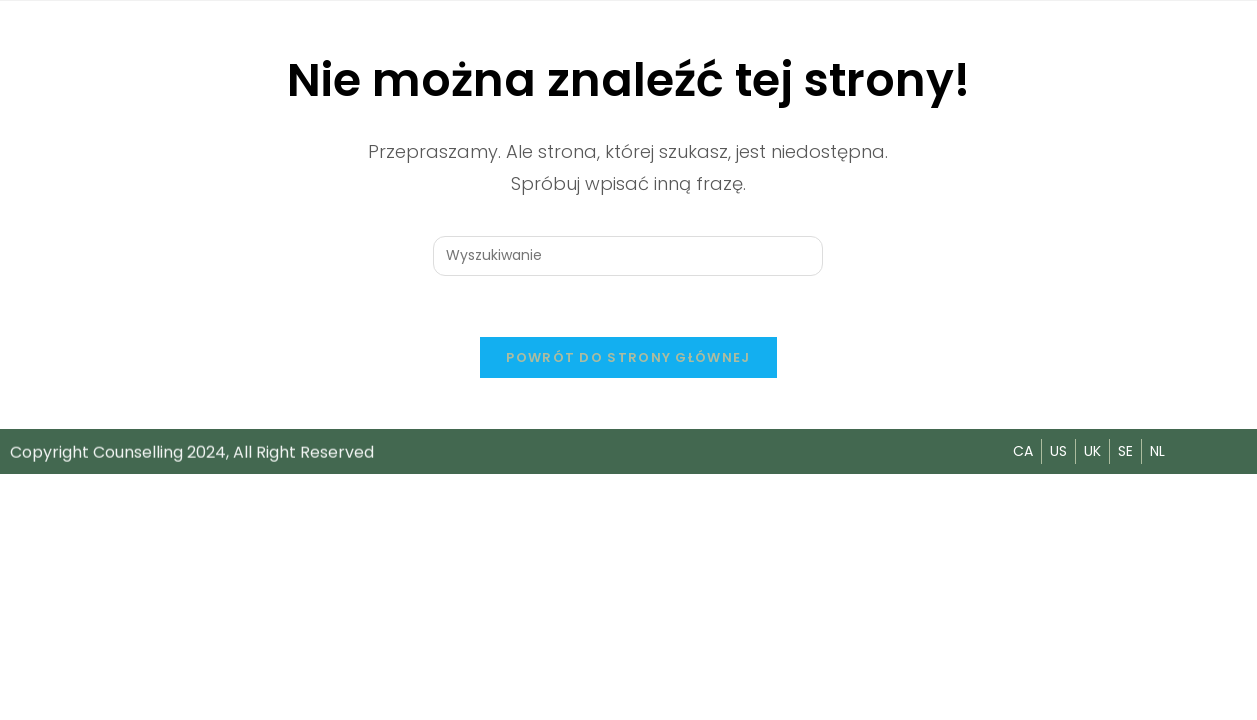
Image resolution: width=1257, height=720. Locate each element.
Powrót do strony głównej (628, 357)
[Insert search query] (628, 256)
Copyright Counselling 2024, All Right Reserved (192, 452)
